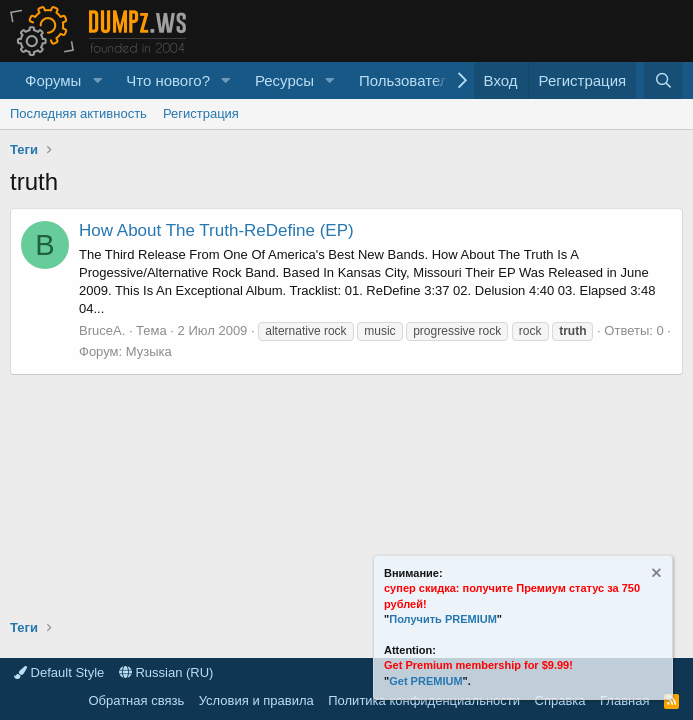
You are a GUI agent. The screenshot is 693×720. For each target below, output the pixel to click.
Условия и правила (256, 700)
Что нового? (168, 80)
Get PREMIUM (425, 681)
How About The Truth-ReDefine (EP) (216, 230)
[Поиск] (663, 80)
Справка (560, 700)
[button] (97, 80)
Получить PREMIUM (443, 619)
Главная (624, 700)
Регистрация (201, 113)
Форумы (53, 80)
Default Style (59, 672)
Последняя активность (78, 113)
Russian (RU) (166, 672)
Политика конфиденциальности (424, 700)
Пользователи (408, 80)
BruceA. (102, 330)
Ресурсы (284, 80)
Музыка (149, 351)
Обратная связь (136, 700)
